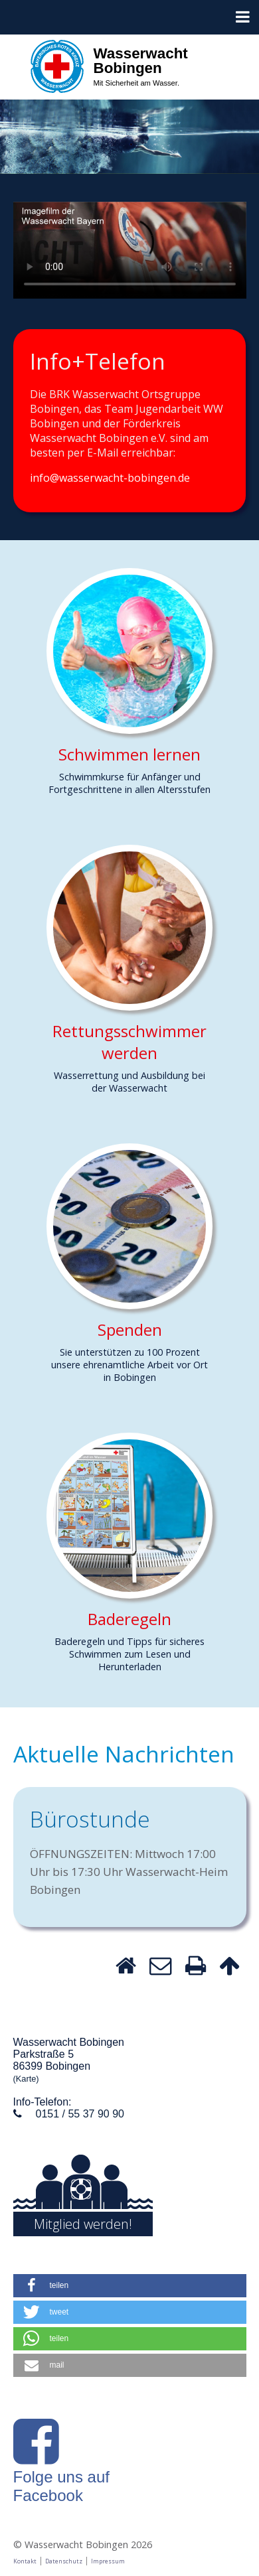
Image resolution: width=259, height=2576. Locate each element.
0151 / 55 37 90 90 (80, 2113)
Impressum (108, 2561)
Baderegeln (129, 1619)
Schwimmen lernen (129, 754)
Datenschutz (63, 2561)
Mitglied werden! (83, 2224)
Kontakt (25, 2561)
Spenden (130, 1329)
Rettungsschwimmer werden (129, 1042)
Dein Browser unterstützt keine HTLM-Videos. (129, 250)
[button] (129, 2285)
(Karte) (26, 2079)
